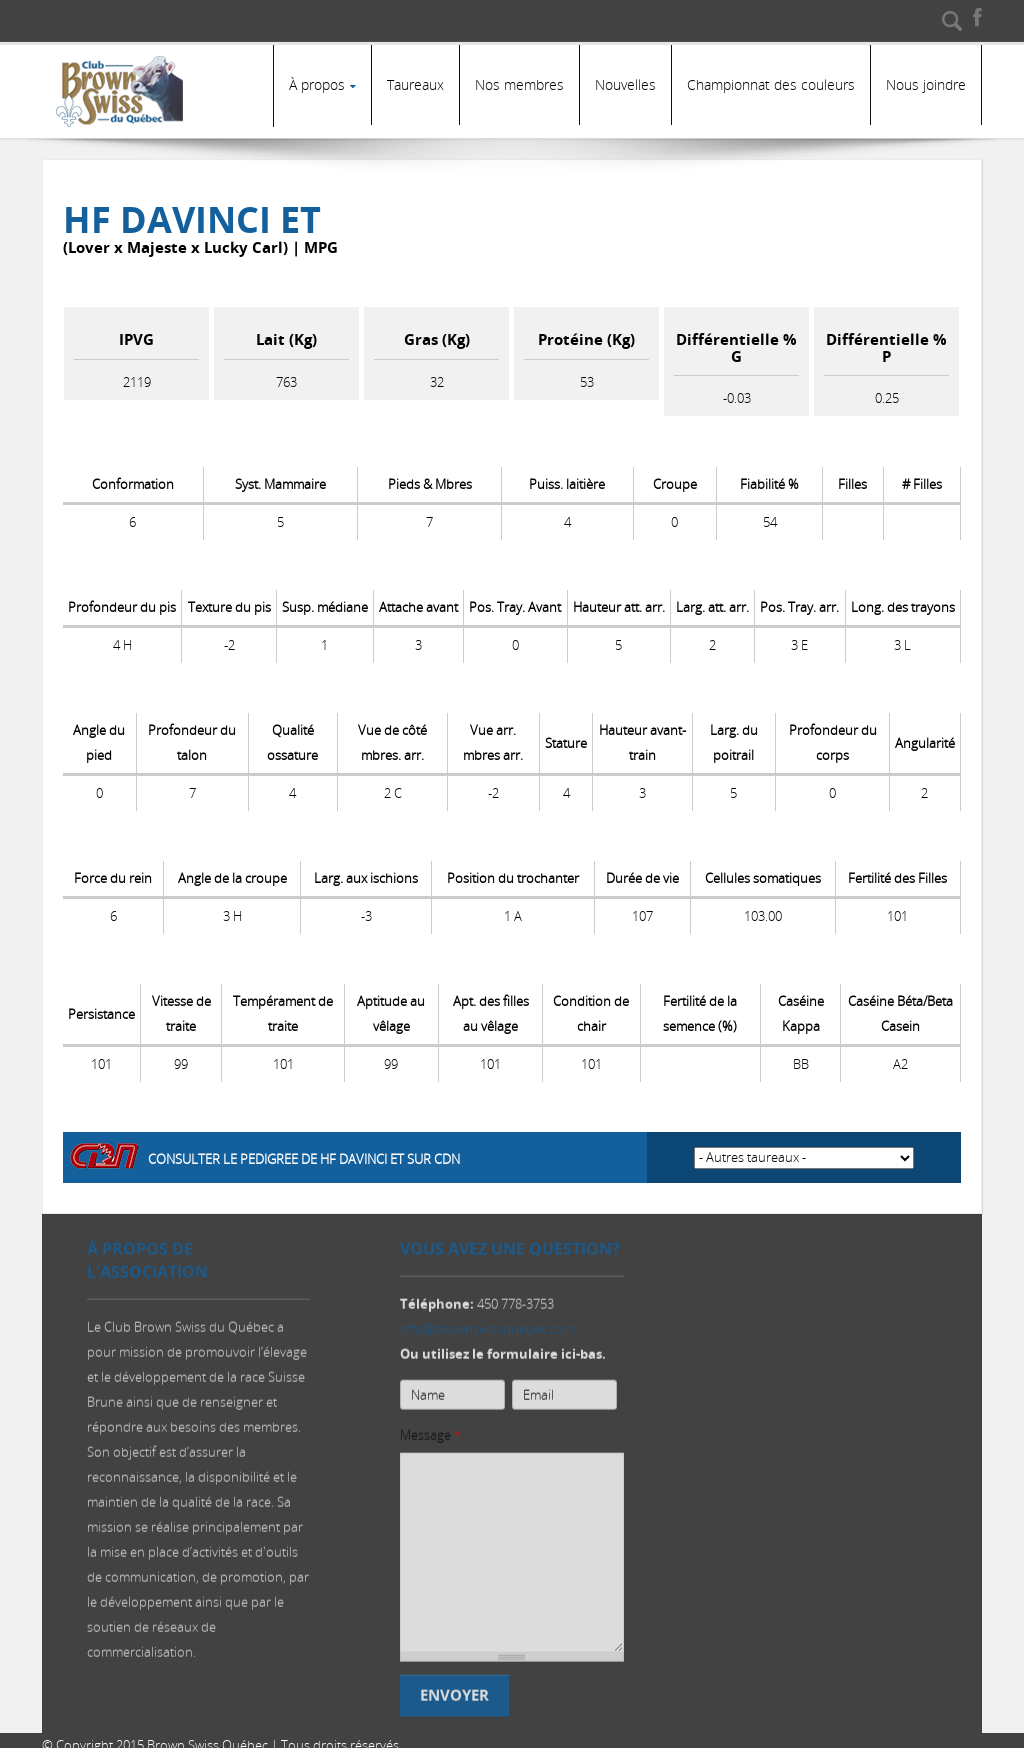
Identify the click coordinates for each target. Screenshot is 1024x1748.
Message (430, 1430)
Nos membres (519, 84)
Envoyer (454, 1690)
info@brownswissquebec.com (487, 1324)
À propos (317, 84)
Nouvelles (625, 84)
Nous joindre (926, 84)
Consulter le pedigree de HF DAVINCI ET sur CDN (304, 1149)
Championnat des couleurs (771, 84)
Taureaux (415, 84)
